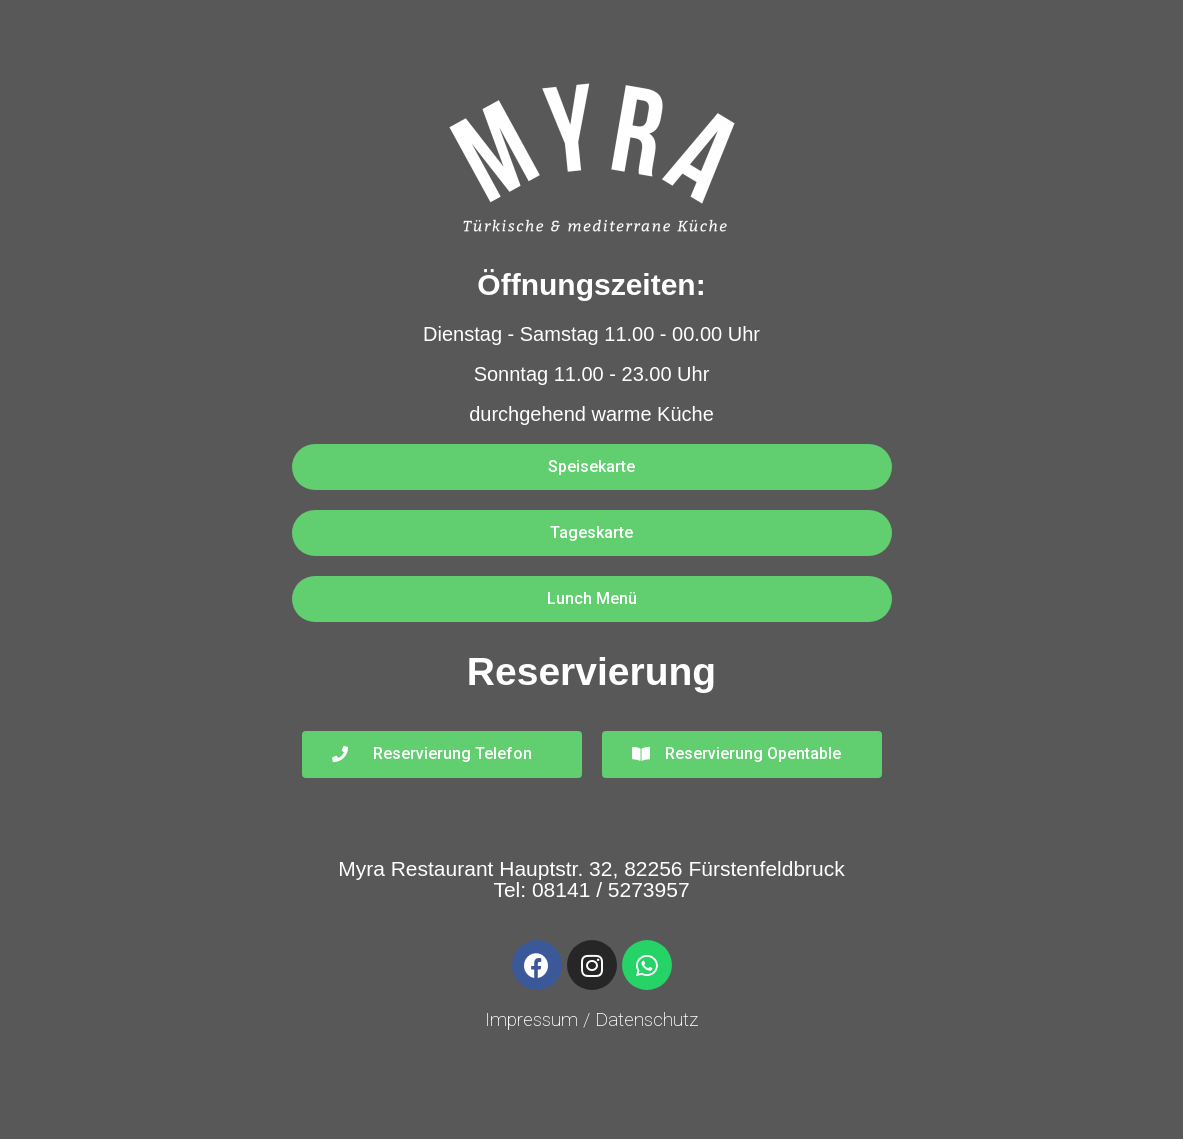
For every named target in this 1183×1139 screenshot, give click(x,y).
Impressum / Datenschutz (591, 1019)
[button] (592, 467)
